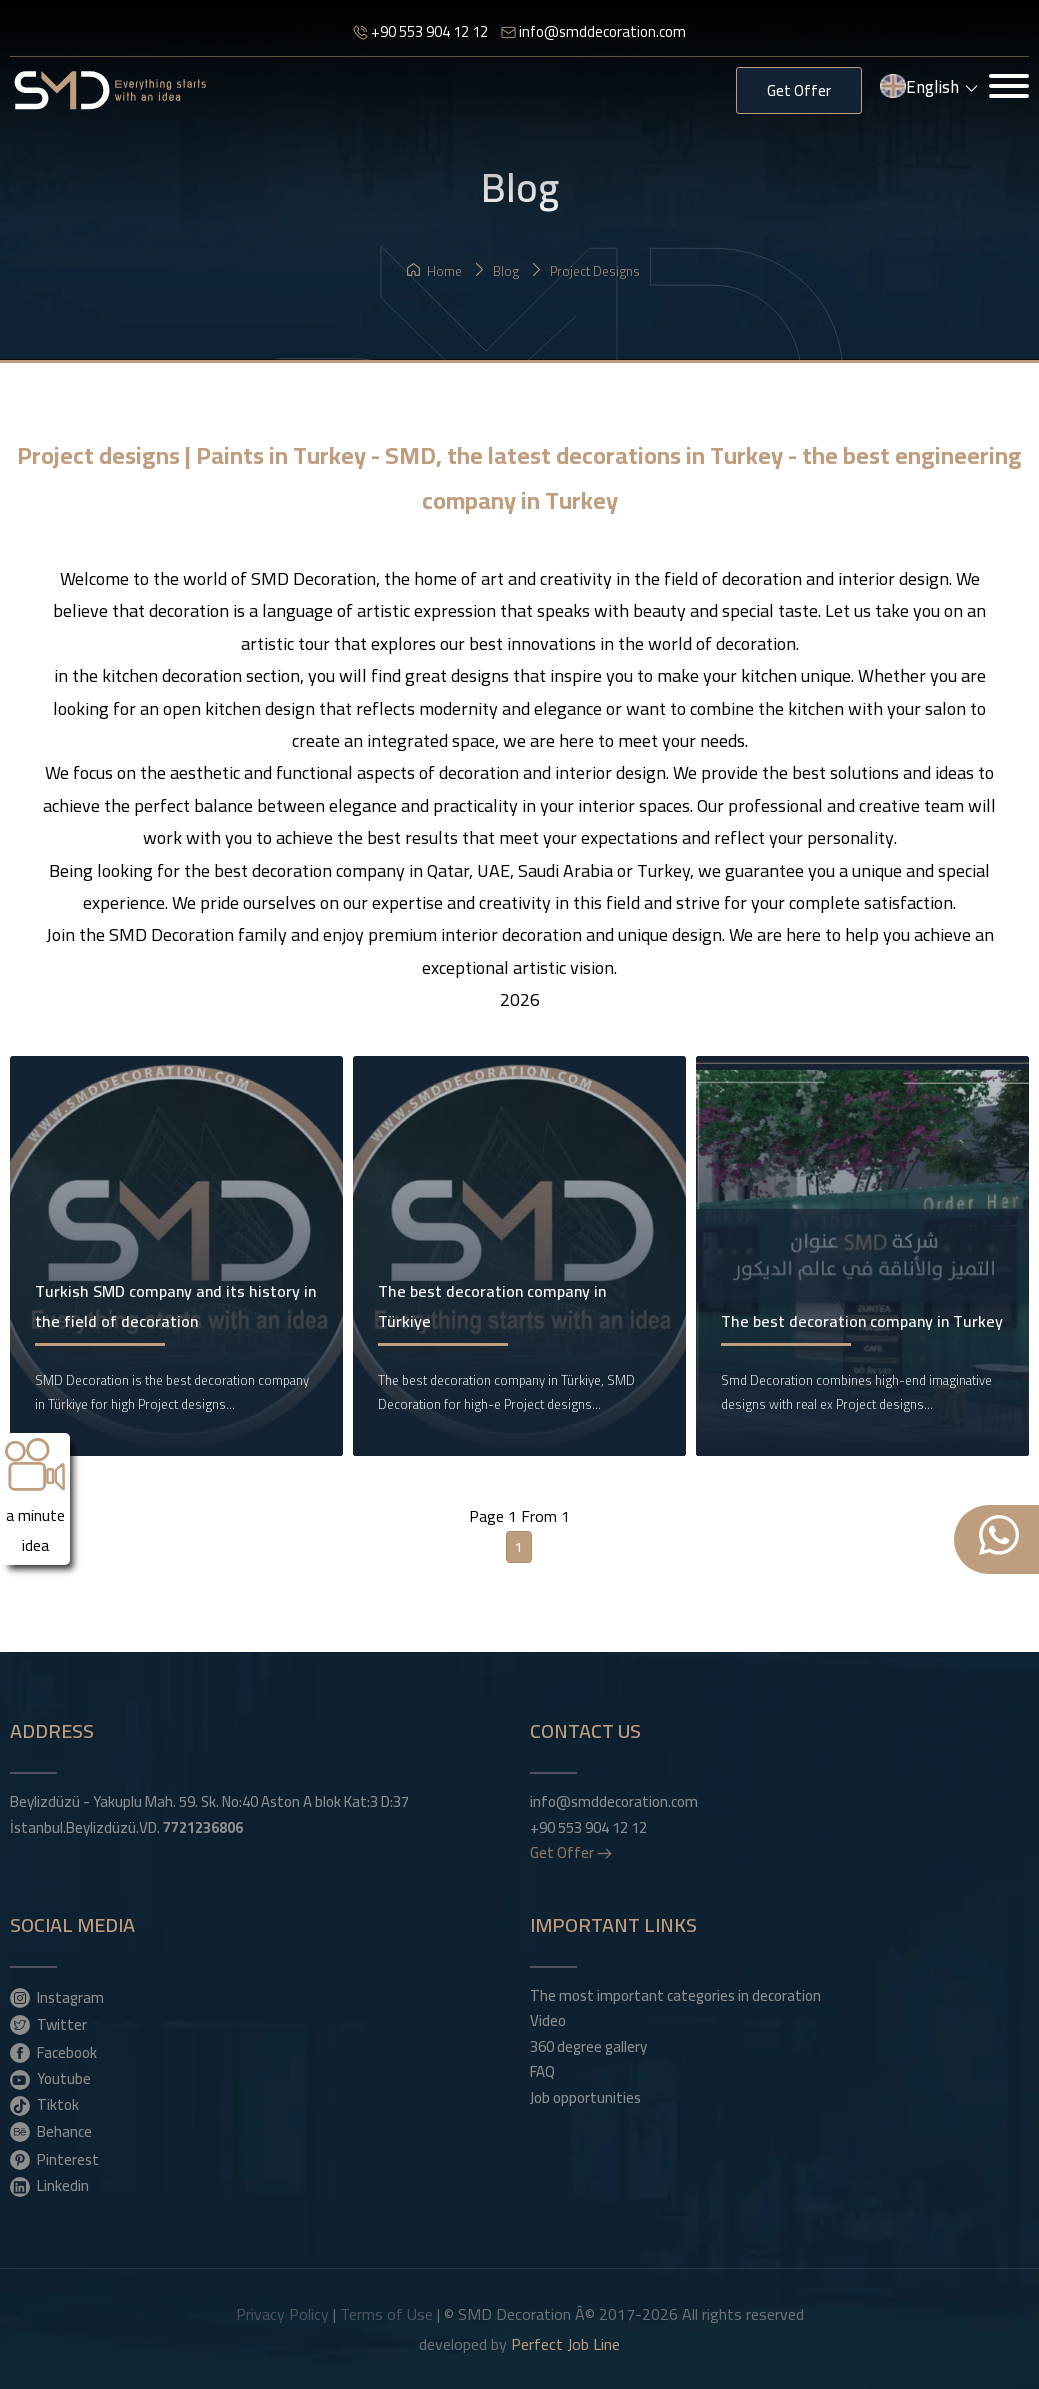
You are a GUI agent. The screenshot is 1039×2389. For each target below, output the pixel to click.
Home (434, 271)
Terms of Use (386, 2314)
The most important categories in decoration (675, 1996)
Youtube (50, 2078)
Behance (51, 2131)
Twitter (48, 2024)
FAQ (542, 2072)
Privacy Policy (282, 2314)
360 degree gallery (588, 2047)
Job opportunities (585, 2098)
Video (548, 2021)
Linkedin (49, 2185)
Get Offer (799, 90)
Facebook (53, 2052)
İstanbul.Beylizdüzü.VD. (126, 1828)
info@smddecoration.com (593, 31)
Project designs (585, 271)
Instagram (57, 1997)
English (930, 89)
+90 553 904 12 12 (420, 31)
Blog (496, 271)
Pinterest (54, 2159)
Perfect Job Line (565, 2344)
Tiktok (44, 2104)
